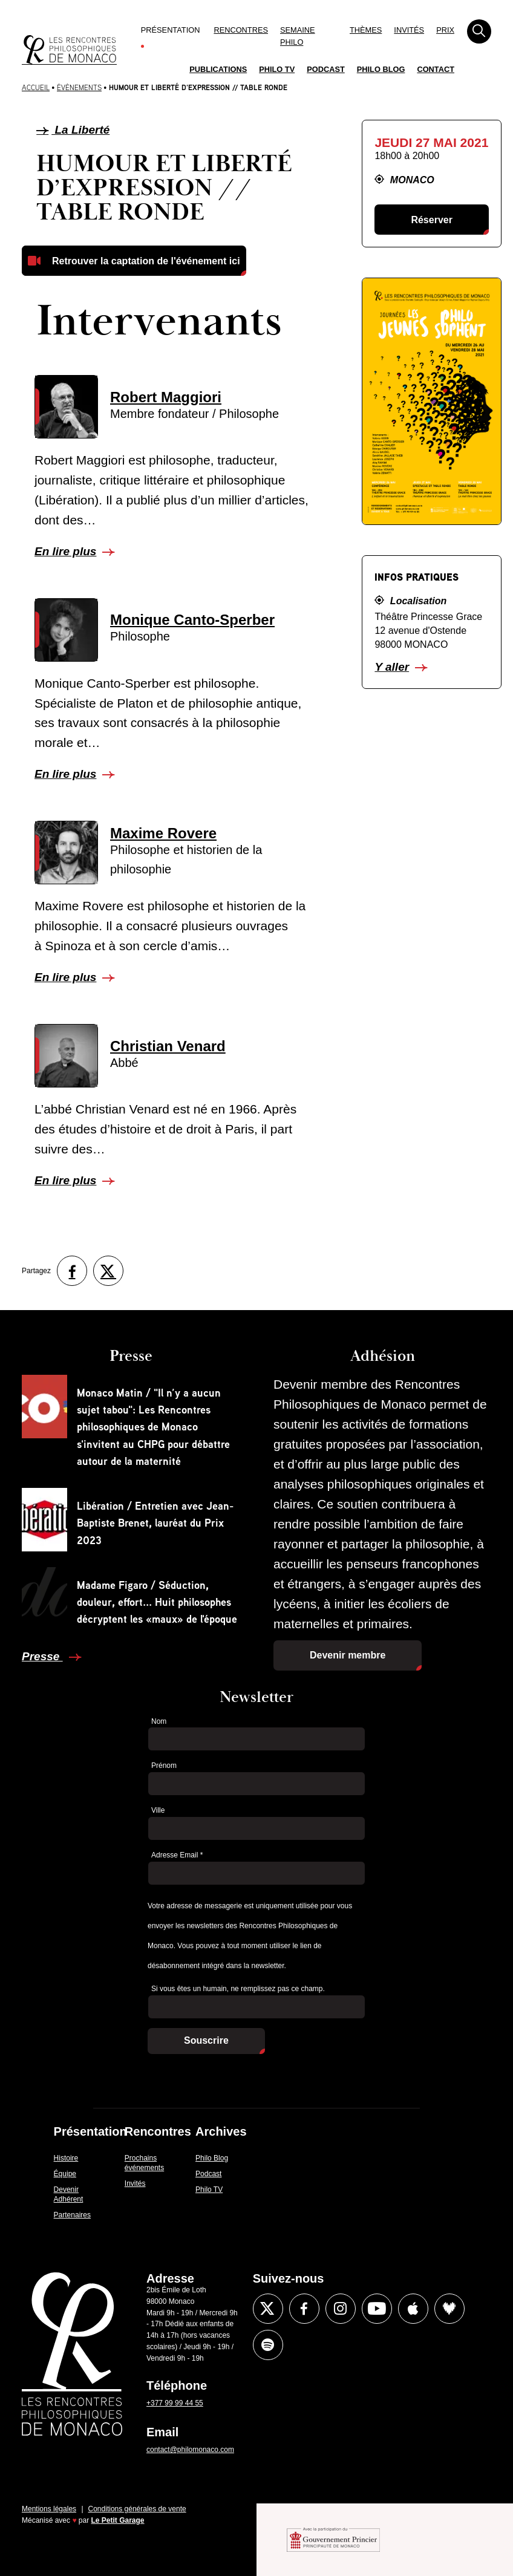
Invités (409, 29)
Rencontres (241, 29)
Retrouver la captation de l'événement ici (146, 261)
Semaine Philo (297, 36)
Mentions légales (49, 2509)
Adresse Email (177, 1855)
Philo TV (277, 69)
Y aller (391, 666)
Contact (435, 69)
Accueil (36, 87)
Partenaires (72, 2215)
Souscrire (206, 2040)
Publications (218, 69)
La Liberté (72, 129)
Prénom (164, 1765)
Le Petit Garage (118, 2520)
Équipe (65, 2174)
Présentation (170, 29)
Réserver (432, 220)
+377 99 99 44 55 (174, 2403)
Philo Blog (381, 69)
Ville (158, 1810)
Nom (158, 1721)
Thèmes (366, 29)
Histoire (66, 2158)
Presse (42, 1656)
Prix (445, 29)
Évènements (79, 87)
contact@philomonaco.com (190, 2449)
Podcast (326, 69)
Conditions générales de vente (137, 2509)
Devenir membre (347, 1655)
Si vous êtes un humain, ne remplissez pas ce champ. (238, 1988)
